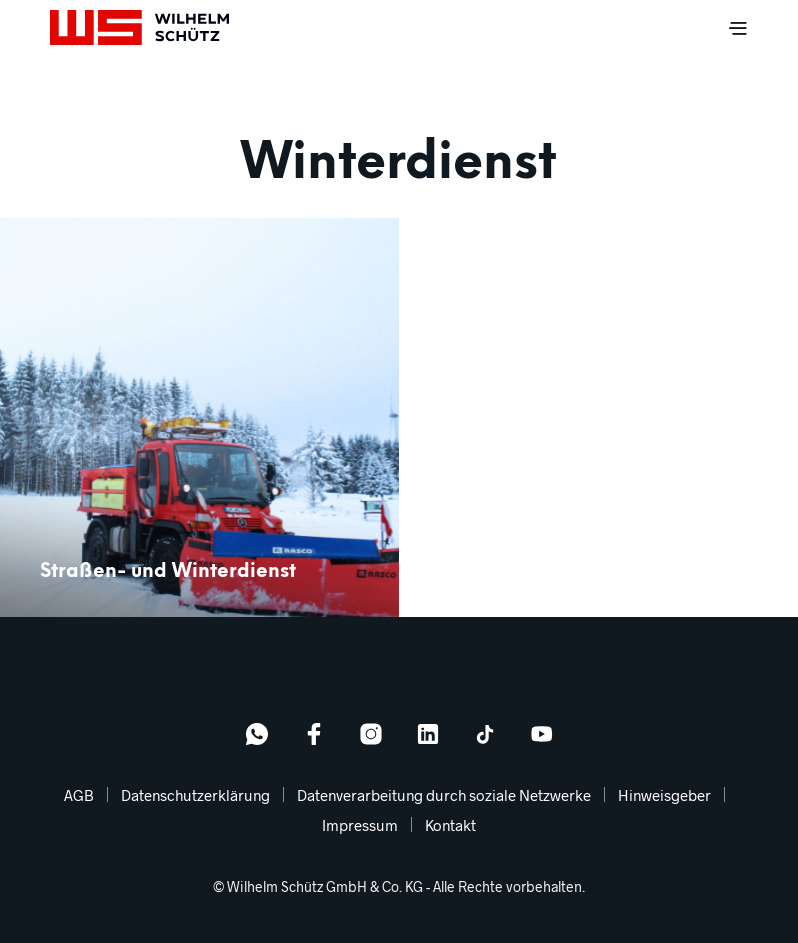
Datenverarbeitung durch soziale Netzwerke (444, 795)
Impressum (360, 825)
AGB (79, 795)
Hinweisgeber (664, 795)
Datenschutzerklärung (195, 795)
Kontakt (450, 825)
